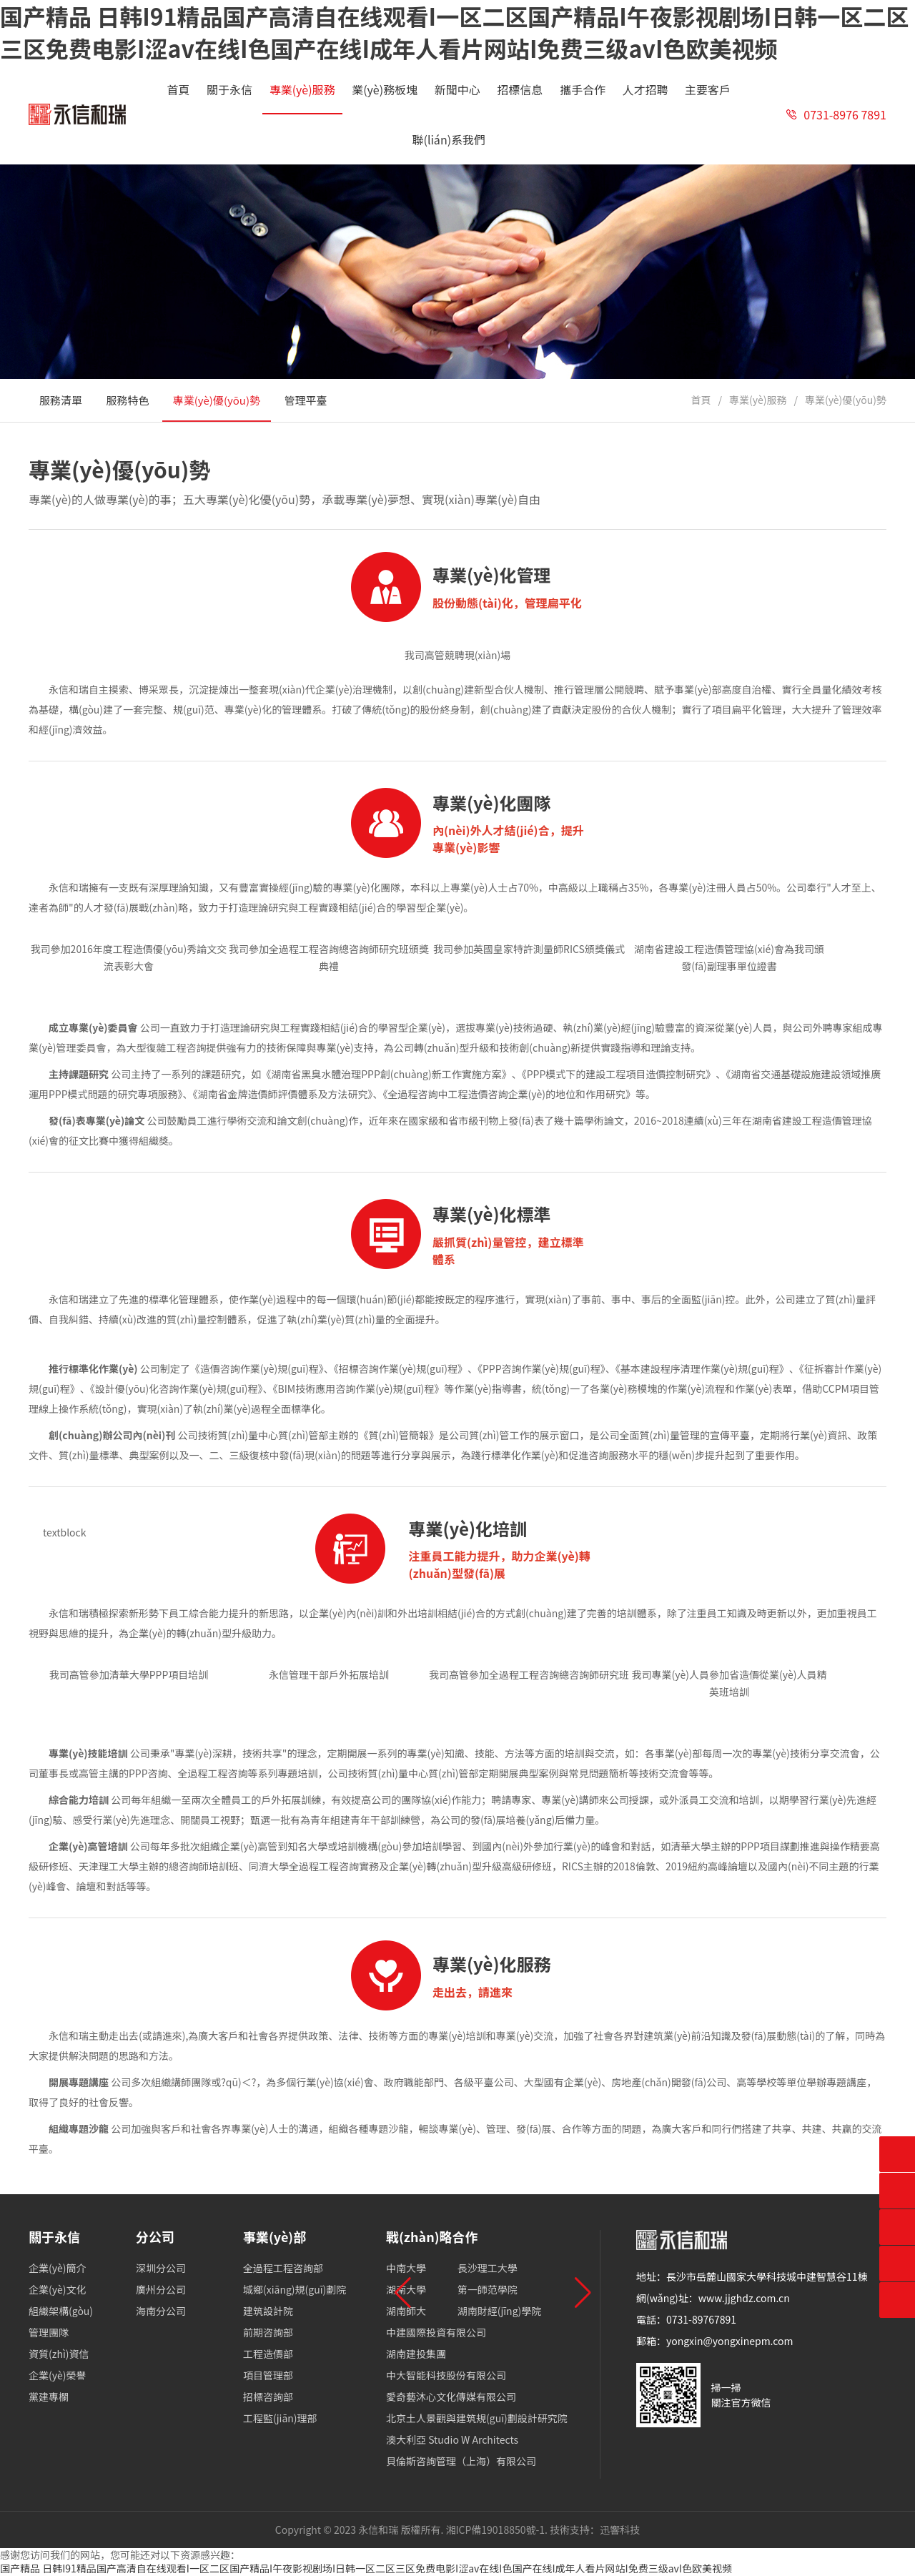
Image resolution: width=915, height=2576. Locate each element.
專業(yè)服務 (757, 400)
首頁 (701, 400)
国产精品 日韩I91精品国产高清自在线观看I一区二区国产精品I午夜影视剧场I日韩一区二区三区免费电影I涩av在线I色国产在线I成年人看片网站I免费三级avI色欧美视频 (366, 2568)
